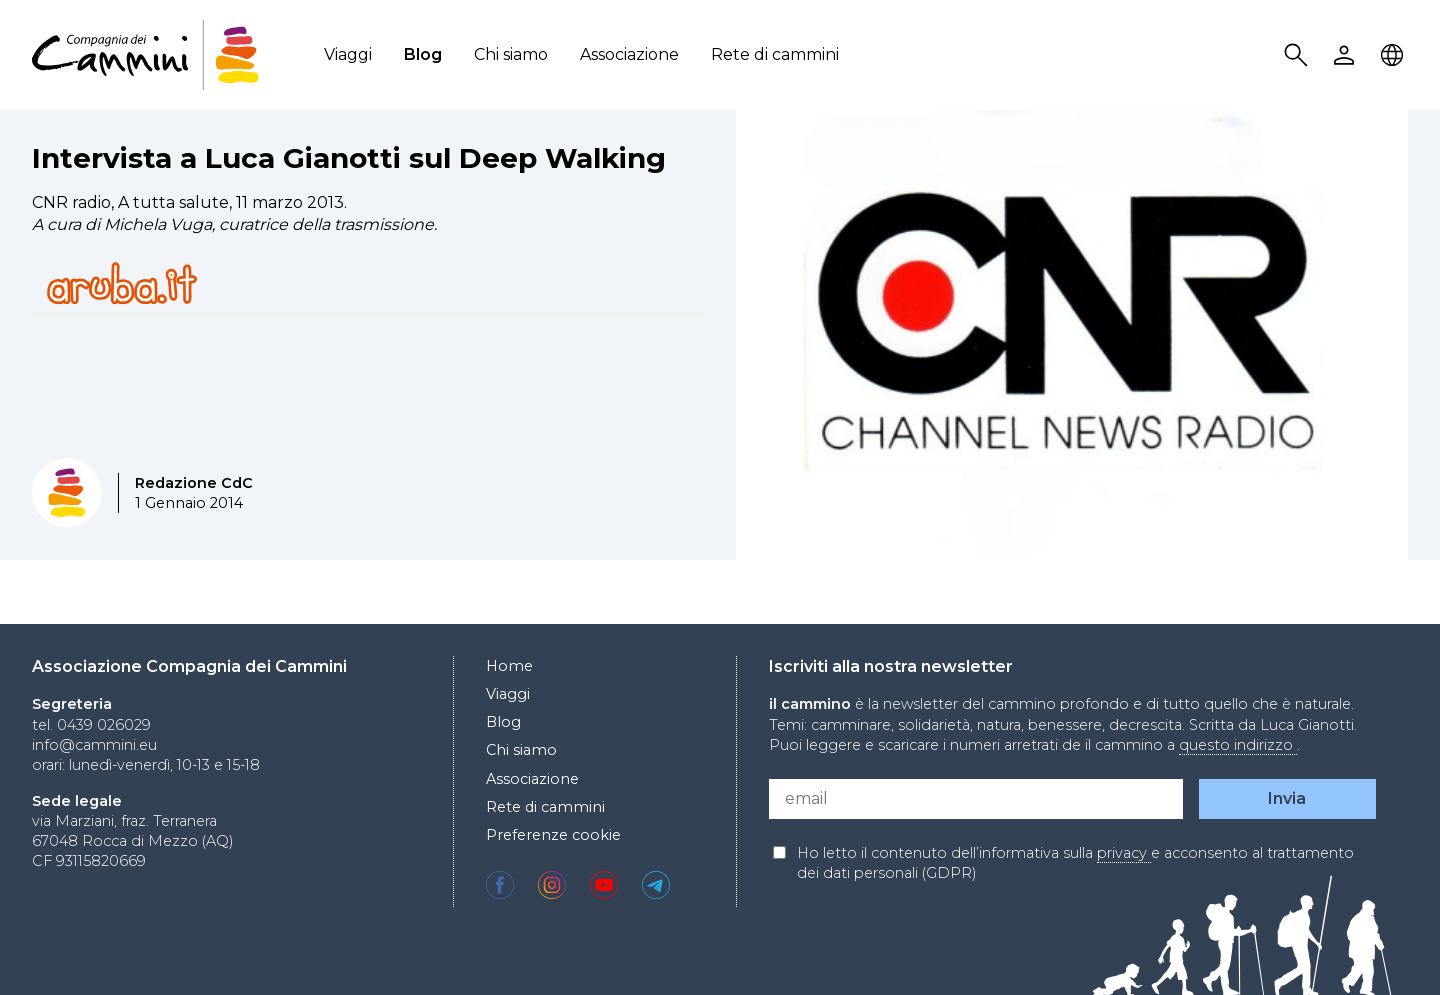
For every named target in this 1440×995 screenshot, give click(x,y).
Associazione (629, 54)
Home (509, 666)
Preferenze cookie (553, 835)
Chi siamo (511, 54)
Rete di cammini (775, 54)
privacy (1124, 853)
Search (1299, 55)
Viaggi (348, 54)
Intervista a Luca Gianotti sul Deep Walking (349, 158)
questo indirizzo (1238, 745)
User (1347, 55)
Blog (423, 54)
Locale (1395, 55)
